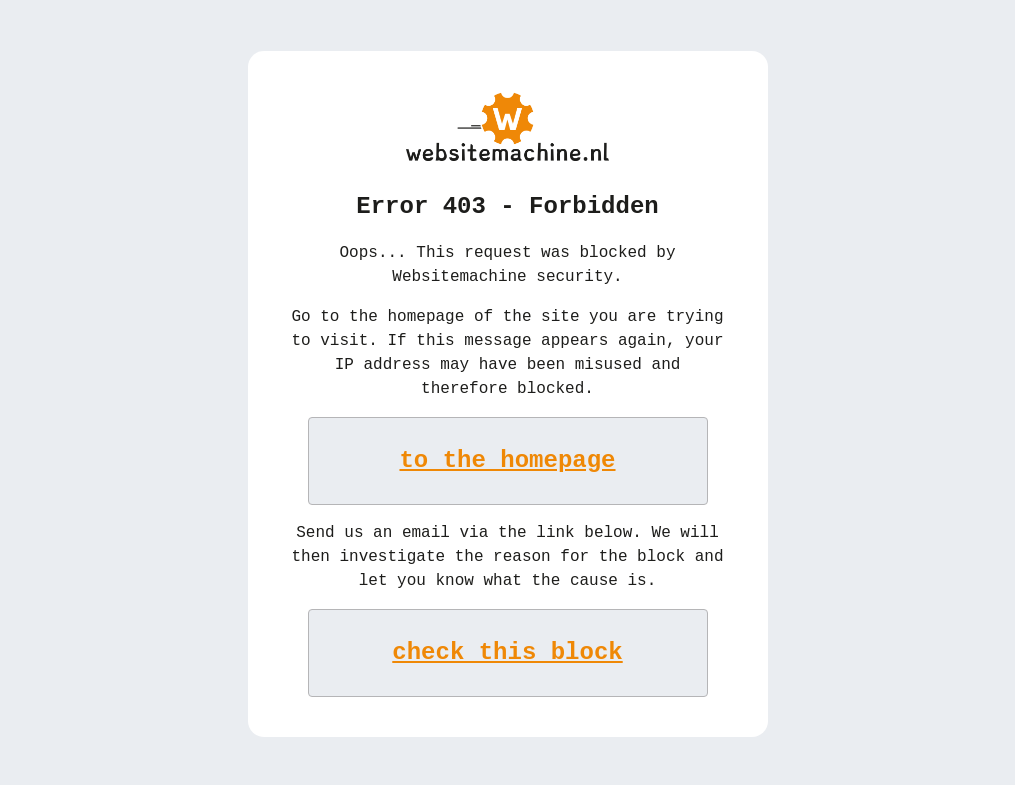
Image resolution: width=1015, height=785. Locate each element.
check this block (507, 650)
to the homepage (508, 458)
